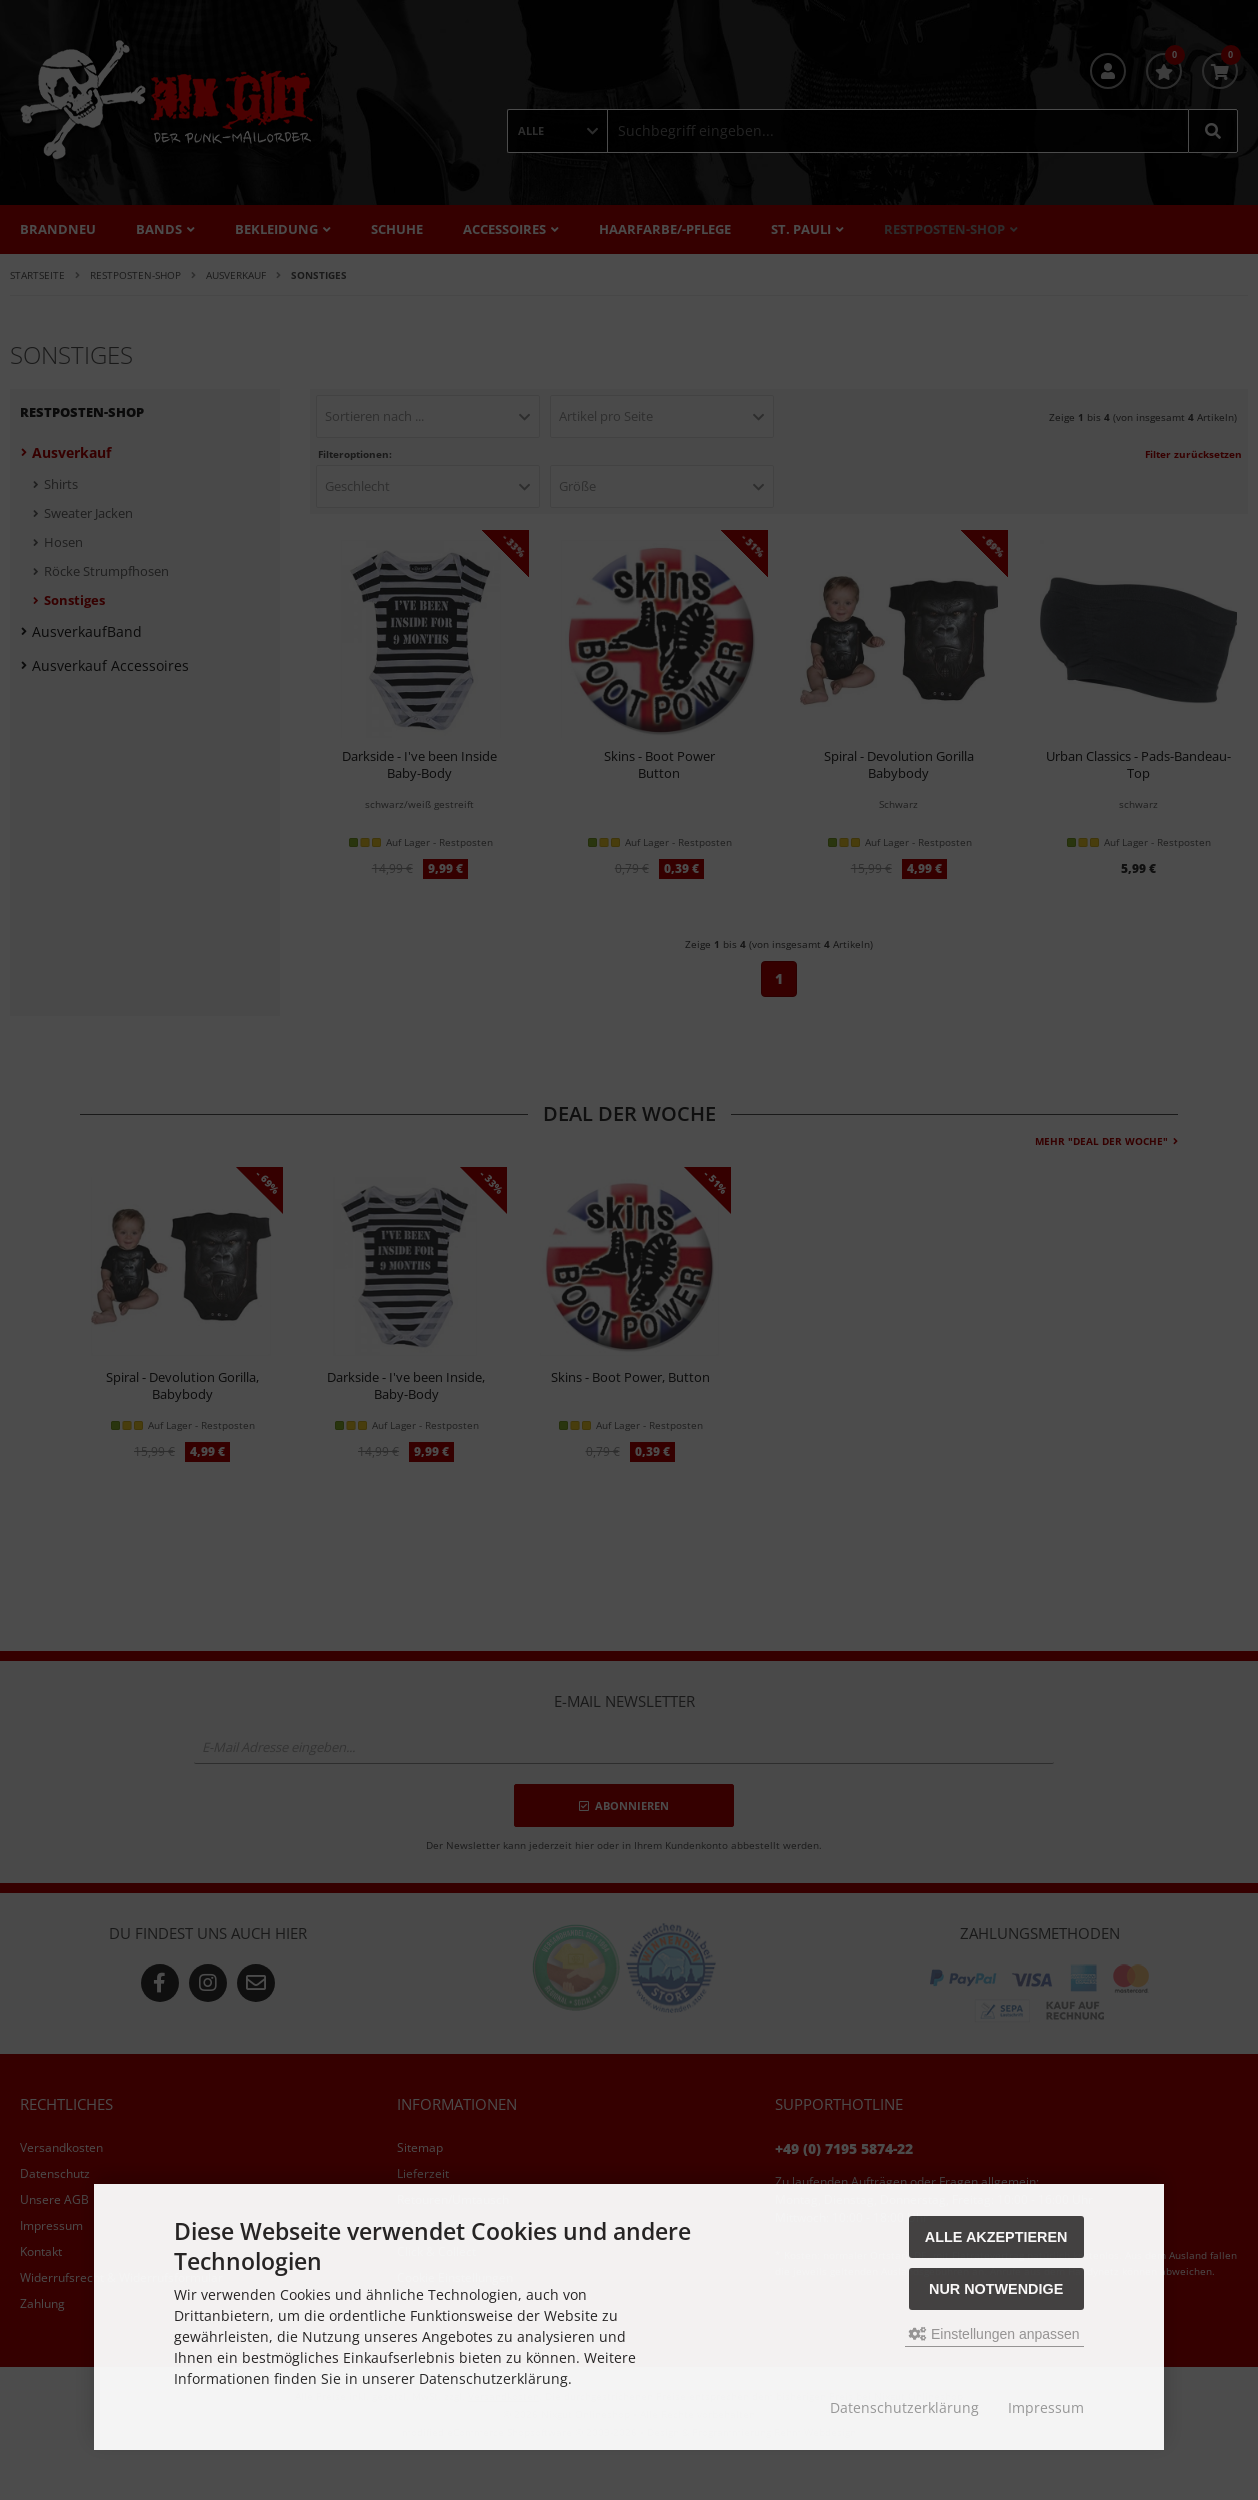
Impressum (1046, 2407)
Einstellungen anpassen (994, 2334)
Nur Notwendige (996, 2289)
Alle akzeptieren (996, 2237)
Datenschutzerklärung (904, 2407)
